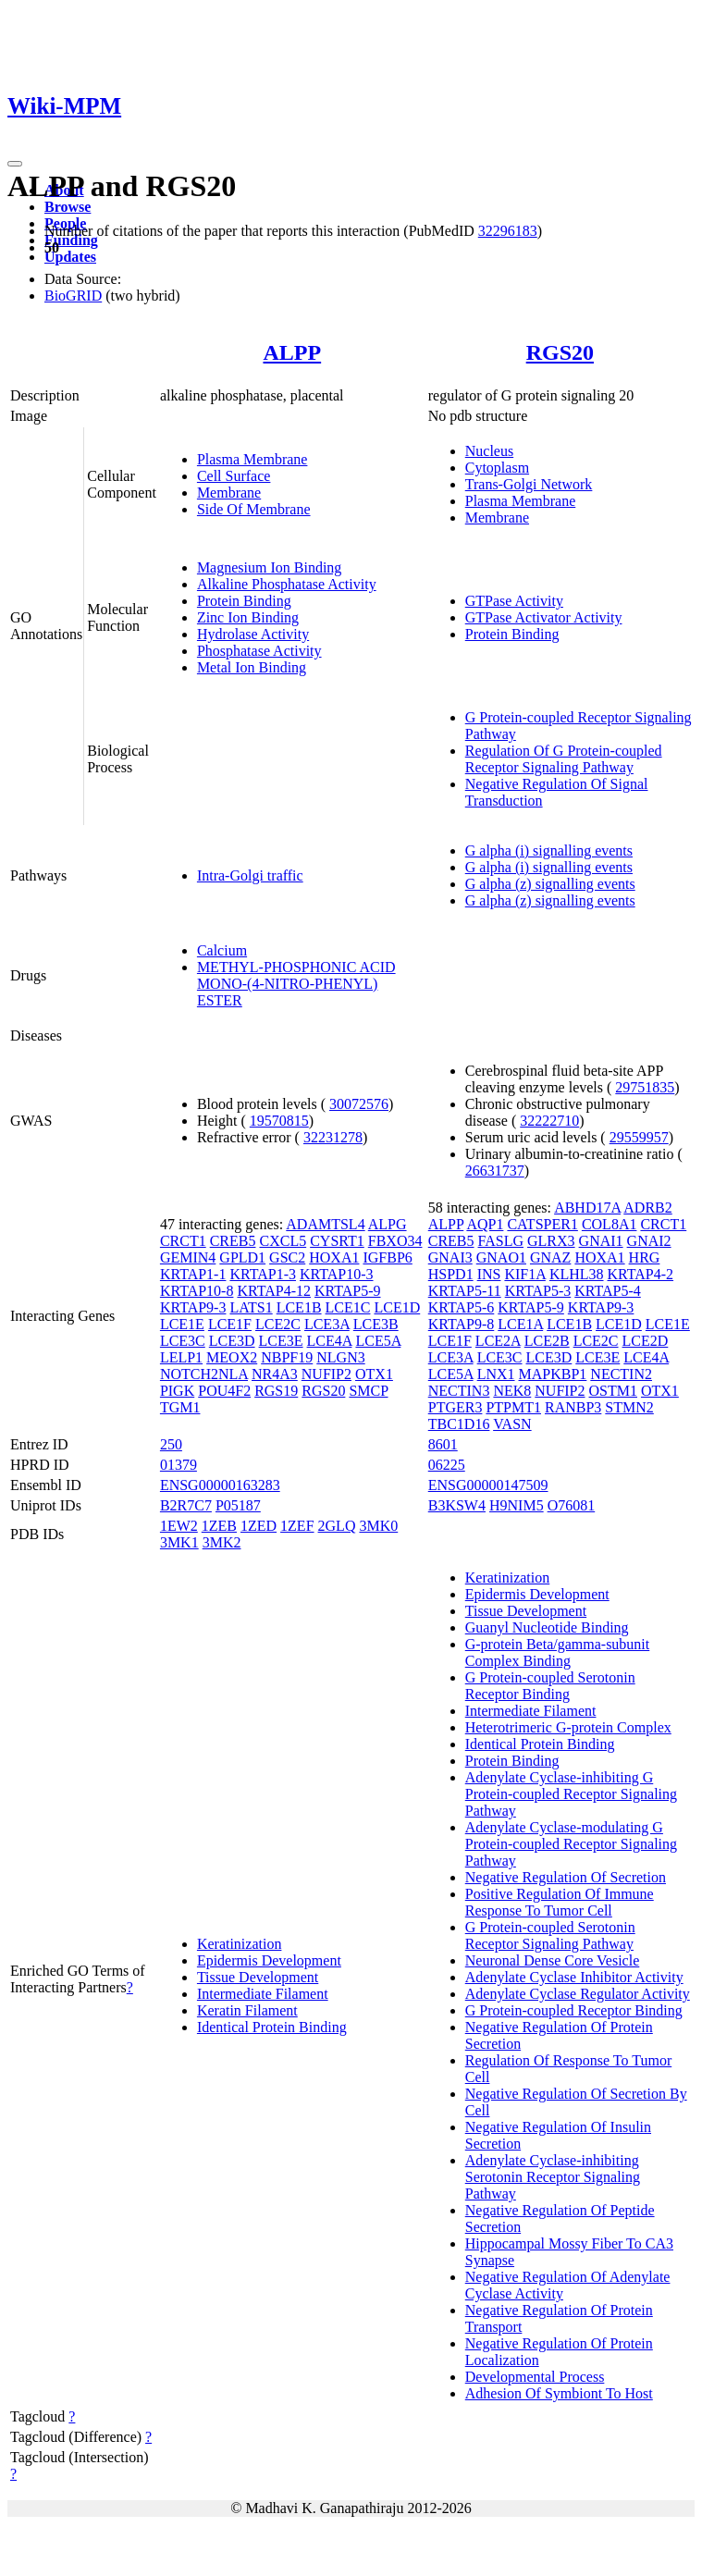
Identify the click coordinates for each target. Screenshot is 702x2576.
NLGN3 (340, 1357)
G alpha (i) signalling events (549, 850)
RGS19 (276, 1391)
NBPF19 (287, 1357)
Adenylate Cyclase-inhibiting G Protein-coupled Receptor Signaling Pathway (571, 1793)
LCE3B (376, 1324)
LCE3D (232, 1341)
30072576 (358, 1104)
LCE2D (645, 1341)
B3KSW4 (457, 1505)
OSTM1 (613, 1391)
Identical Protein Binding (272, 2027)
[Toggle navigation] (14, 163)
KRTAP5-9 (347, 1291)
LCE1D (397, 1307)
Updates (70, 257)
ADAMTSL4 (325, 1224)
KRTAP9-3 (193, 1307)
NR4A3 (275, 1374)
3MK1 (179, 1542)
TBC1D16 (459, 1424)
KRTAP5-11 (464, 1291)
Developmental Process (535, 2377)
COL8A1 (609, 1224)
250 (171, 1444)
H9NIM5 (516, 1505)
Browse (67, 207)
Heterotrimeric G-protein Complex (568, 1727)
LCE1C (348, 1307)
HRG (644, 1257)
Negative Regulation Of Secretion (565, 1877)
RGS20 (560, 352)
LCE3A (327, 1324)
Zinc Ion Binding (248, 617)
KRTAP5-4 (607, 1291)
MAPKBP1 (553, 1374)
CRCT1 (183, 1241)
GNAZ (550, 1257)
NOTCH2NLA (204, 1374)
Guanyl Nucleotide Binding (547, 1627)
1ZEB (219, 1526)
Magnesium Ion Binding (269, 567)
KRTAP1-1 (193, 1274)
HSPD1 (451, 1274)
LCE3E (281, 1341)
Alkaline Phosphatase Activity (286, 584)
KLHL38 (576, 1274)
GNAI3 (450, 1257)
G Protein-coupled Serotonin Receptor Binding (550, 1686)
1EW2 (179, 1526)
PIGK (177, 1391)
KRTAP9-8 (461, 1324)
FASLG (501, 1241)
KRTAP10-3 (337, 1274)
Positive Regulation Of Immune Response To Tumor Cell (559, 1902)
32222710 (549, 1120)
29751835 (644, 1087)
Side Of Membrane (254, 509)
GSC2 (287, 1257)
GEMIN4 (188, 1257)
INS (489, 1274)
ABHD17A (587, 1207)
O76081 (572, 1505)
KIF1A (524, 1274)
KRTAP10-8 (197, 1291)
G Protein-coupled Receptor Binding (574, 2010)
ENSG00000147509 (488, 1485)
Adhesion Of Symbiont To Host (559, 2393)
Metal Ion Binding (251, 667)
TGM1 (180, 1407)
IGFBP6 (387, 1257)
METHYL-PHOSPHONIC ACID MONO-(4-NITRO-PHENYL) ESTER (296, 983)
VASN (512, 1424)
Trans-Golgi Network (529, 484)
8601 (443, 1444)
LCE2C (278, 1324)
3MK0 (378, 1526)
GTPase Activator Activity (543, 617)
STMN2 (629, 1407)
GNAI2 (649, 1241)
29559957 (639, 1137)
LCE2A (498, 1341)
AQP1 (484, 1224)
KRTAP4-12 (274, 1291)
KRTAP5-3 (538, 1291)
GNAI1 (601, 1241)
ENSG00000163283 (220, 1485)
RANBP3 (573, 1407)
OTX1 (374, 1374)
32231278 (333, 1137)
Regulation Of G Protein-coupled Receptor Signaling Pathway (563, 759)
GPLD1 (242, 1257)
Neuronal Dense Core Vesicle (552, 1960)
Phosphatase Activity (259, 651)
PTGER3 (455, 1407)
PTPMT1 (513, 1407)
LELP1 (181, 1357)
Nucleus (489, 451)
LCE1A (520, 1324)
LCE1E (182, 1324)
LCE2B (547, 1341)
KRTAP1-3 (262, 1274)
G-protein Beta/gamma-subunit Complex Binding (557, 1652)
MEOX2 (231, 1357)
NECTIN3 (459, 1391)
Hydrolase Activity (253, 634)
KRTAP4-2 (641, 1274)
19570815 (279, 1120)
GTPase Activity (514, 601)
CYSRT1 (337, 1241)
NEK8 (512, 1391)
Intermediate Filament (262, 1994)
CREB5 (233, 1241)
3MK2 (222, 1542)
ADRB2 (647, 1207)
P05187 (238, 1505)
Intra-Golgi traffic (250, 875)
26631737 (494, 1170)
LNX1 (496, 1374)
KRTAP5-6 (461, 1307)
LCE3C (182, 1341)
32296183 (507, 231)
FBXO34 (395, 1241)
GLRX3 (551, 1241)
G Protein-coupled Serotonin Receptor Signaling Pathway (550, 1935)
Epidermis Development (269, 1960)
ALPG (387, 1224)
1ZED (258, 1526)
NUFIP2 (326, 1374)
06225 (446, 1465)
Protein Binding (244, 601)
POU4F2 (224, 1391)
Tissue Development (257, 1977)
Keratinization (239, 1944)
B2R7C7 (186, 1505)
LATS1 (250, 1307)
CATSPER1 (542, 1224)
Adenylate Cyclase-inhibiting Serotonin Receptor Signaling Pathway (552, 2176)
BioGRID (73, 295)
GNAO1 (501, 1257)
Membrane (229, 492)
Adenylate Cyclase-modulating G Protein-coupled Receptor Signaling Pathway (571, 1843)
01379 (178, 1465)
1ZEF (297, 1526)
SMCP (368, 1391)
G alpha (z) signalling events (550, 884)
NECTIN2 (621, 1374)
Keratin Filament (247, 2010)
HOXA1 (334, 1257)
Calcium (222, 950)
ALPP (292, 352)
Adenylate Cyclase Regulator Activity (577, 1994)
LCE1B (299, 1307)
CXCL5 (282, 1241)
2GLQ (337, 1526)
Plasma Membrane (252, 459)
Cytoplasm (497, 467)
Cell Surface (234, 476)
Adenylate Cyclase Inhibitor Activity (574, 1977)
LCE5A (377, 1341)
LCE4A (329, 1341)
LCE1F (230, 1324)
